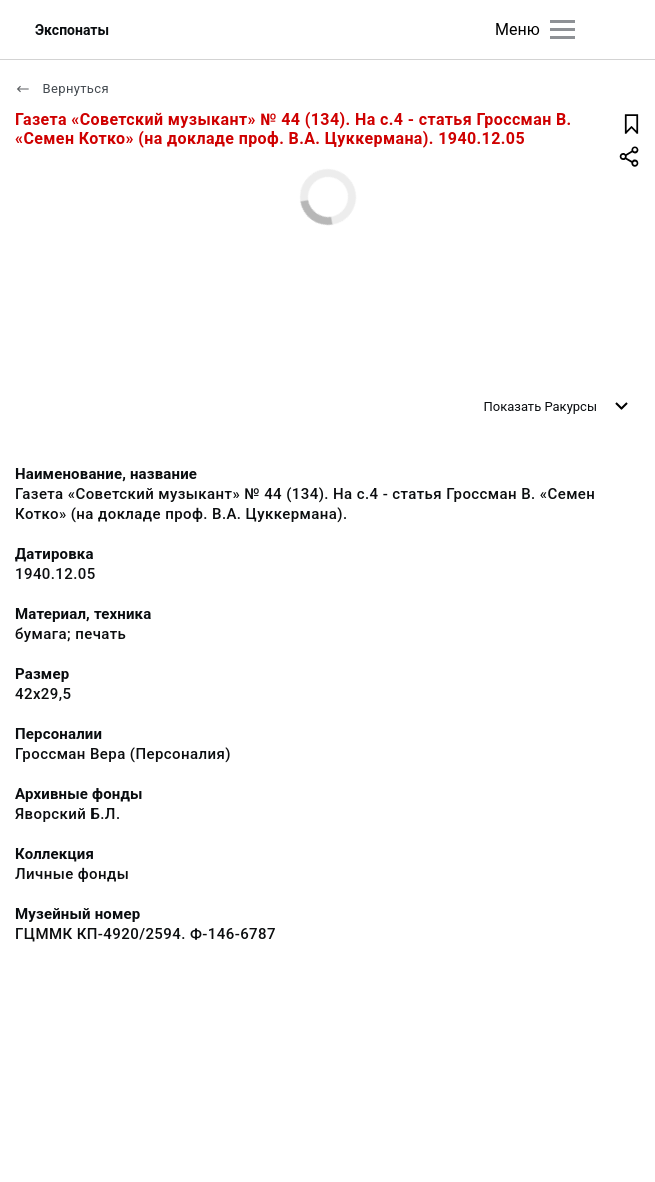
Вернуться (62, 88)
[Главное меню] (562, 29)
